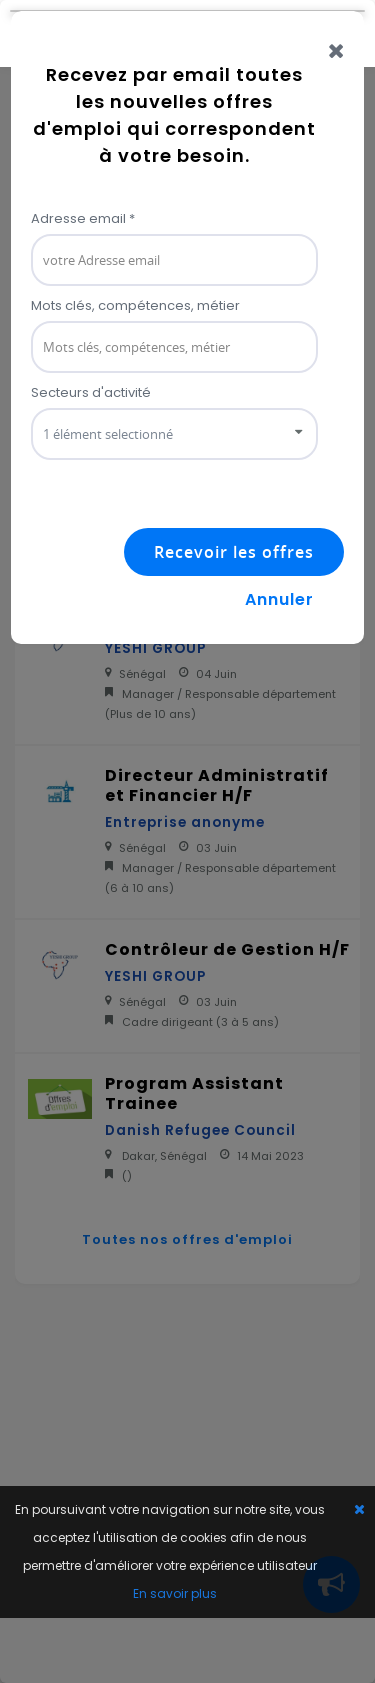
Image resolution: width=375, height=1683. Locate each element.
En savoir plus (175, 1593)
